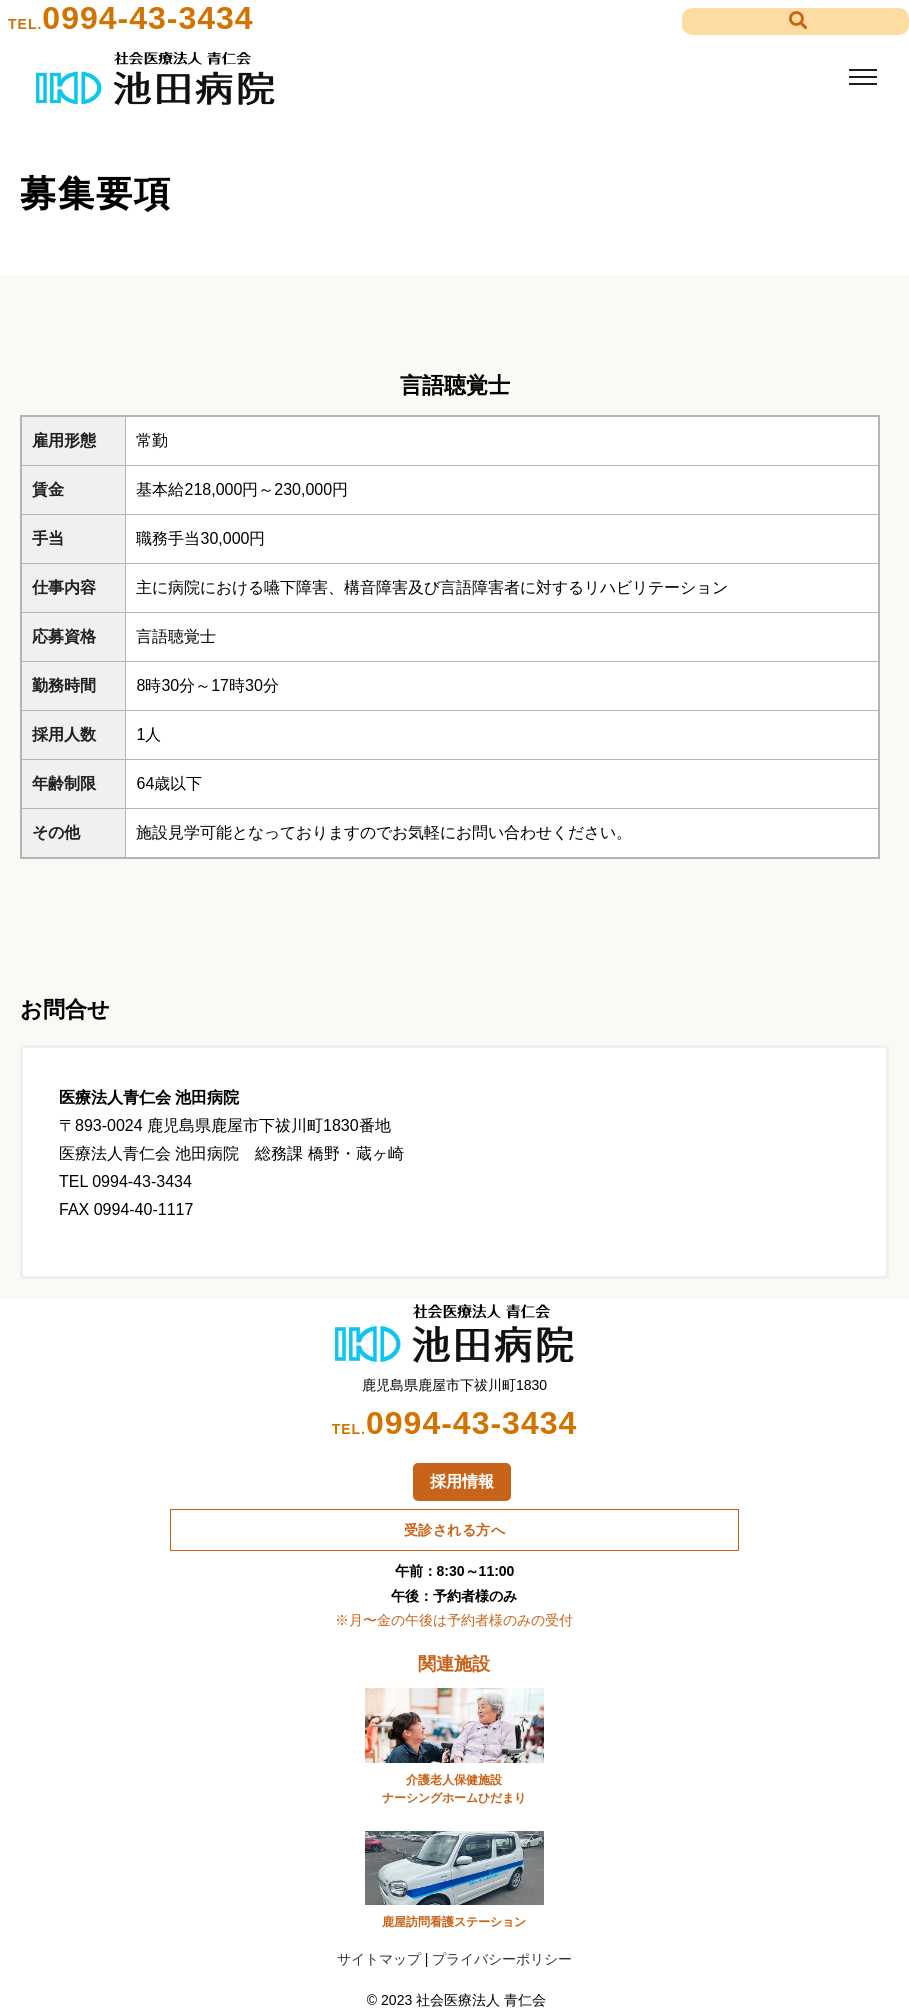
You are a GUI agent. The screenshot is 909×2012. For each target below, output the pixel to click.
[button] (795, 21)
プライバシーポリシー (502, 1959)
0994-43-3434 (147, 18)
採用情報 (462, 1481)
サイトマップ (379, 1959)
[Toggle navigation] (862, 77)
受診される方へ (454, 1529)
